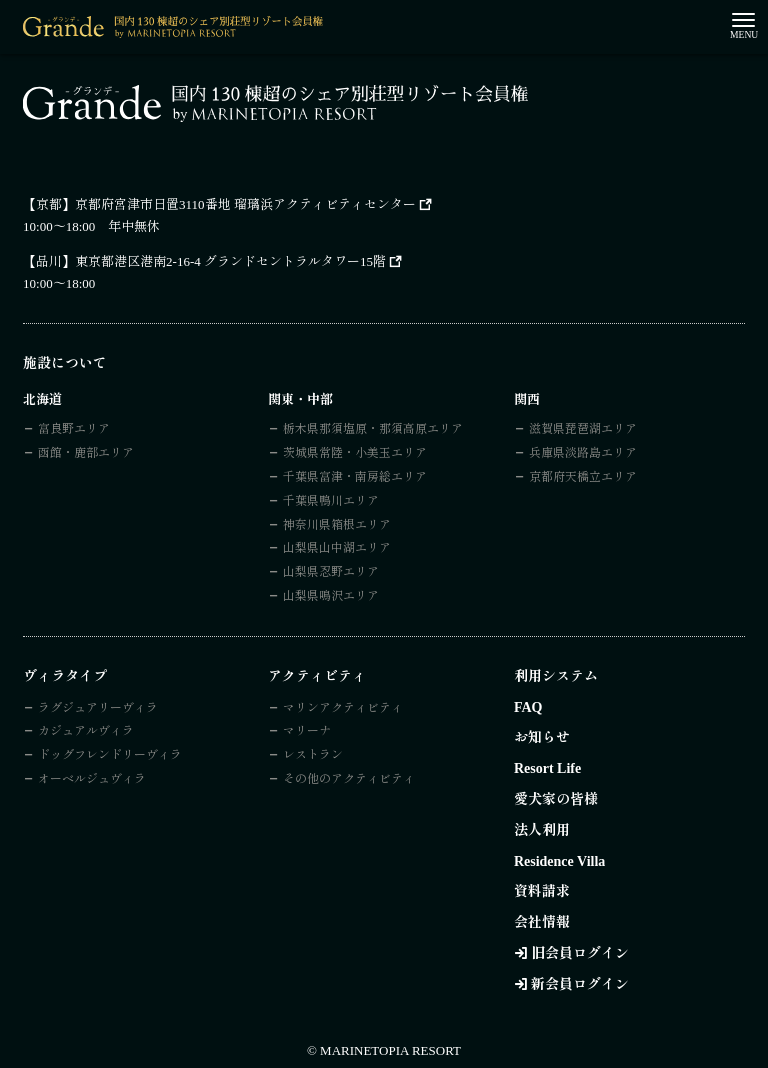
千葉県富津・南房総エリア (355, 477)
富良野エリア (74, 429)
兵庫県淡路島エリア (583, 453)
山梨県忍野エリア (331, 572)
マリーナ (307, 731)
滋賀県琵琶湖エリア (583, 429)
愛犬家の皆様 (556, 799)
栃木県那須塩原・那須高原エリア (373, 429)
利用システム (556, 676)
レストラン (313, 755)
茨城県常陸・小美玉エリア (355, 453)
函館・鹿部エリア (86, 453)
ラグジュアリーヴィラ (98, 708)
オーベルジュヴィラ (92, 779)
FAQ (528, 707)
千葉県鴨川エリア (331, 501)
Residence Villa (559, 861)
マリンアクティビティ (343, 708)
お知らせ (542, 737)
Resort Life (547, 768)
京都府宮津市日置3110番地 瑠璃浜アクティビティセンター (245, 204)
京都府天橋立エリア (583, 477)
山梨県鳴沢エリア (331, 596)
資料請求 (542, 891)
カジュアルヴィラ (86, 731)
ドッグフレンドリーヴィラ (110, 755)
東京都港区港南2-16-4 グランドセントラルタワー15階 (230, 261)
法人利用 (542, 830)
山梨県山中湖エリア (337, 548)
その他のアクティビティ (349, 779)
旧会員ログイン (580, 953)
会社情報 (542, 922)
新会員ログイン (580, 984)
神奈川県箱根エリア (337, 525)
